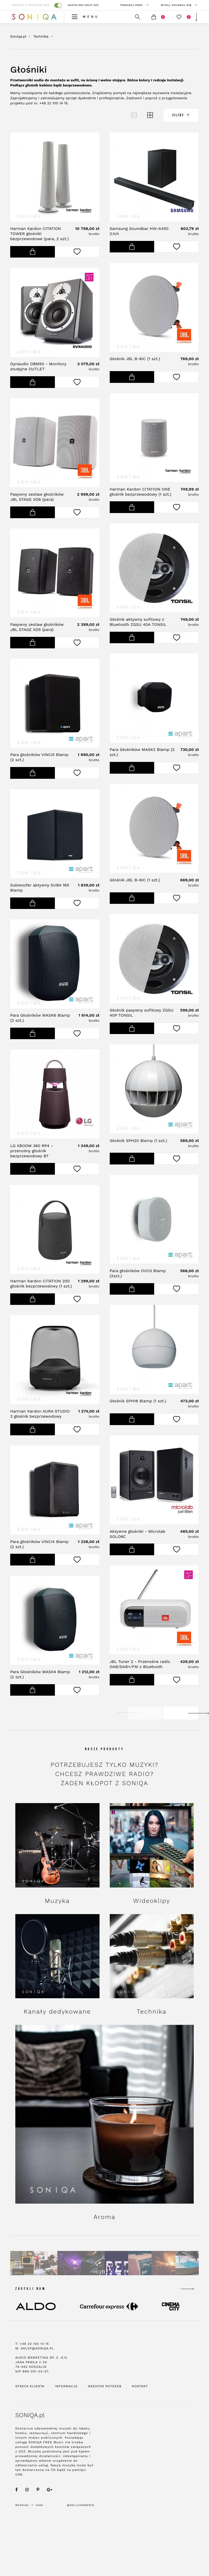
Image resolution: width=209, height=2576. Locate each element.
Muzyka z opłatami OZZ (33, 5)
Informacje (66, 2445)
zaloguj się (177, 5)
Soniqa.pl (18, 36)
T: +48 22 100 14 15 (32, 2402)
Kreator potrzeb (104, 2445)
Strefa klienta (29, 2445)
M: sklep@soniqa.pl (34, 2407)
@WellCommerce (80, 2563)
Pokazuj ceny (132, 5)
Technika (40, 36)
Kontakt (140, 2445)
